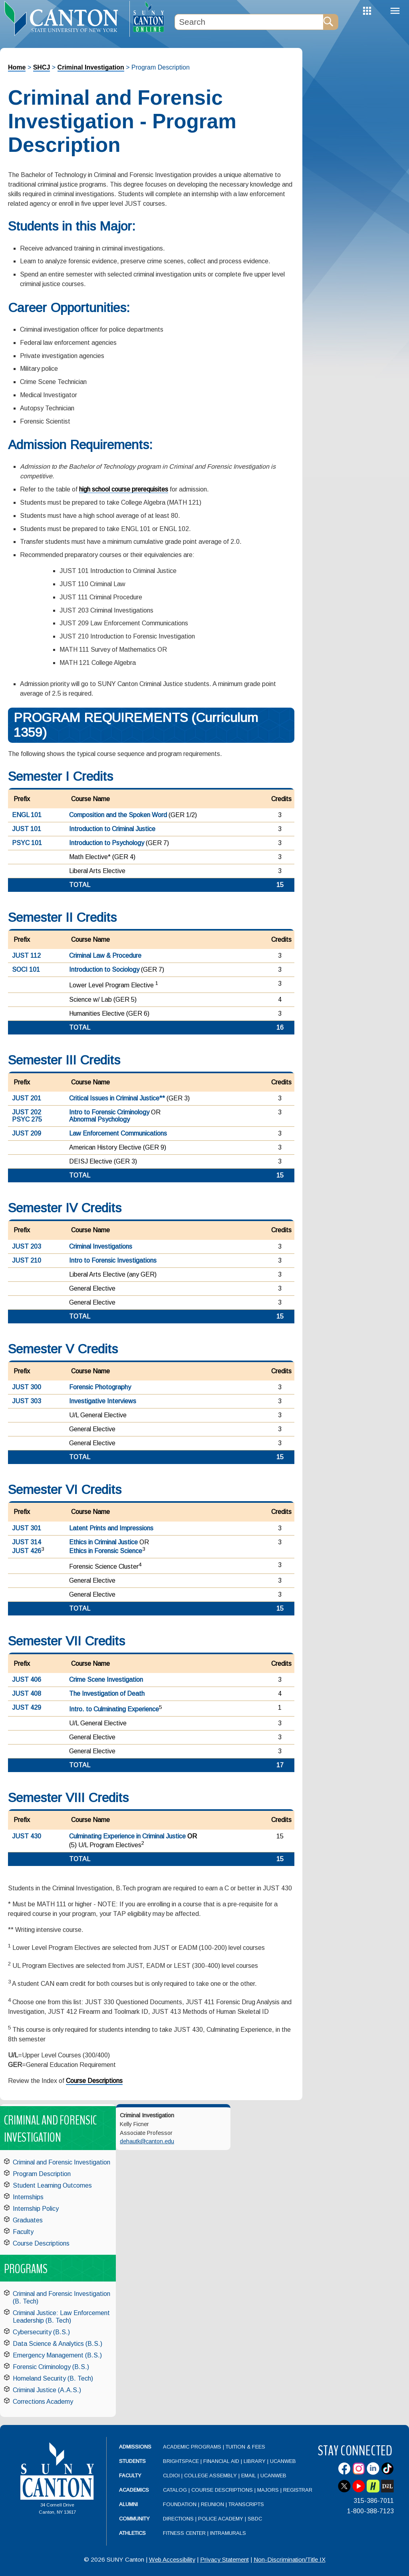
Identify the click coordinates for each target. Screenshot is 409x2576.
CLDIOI (171, 2476)
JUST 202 (26, 1112)
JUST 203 (26, 1246)
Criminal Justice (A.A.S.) (47, 2390)
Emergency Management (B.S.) (57, 2355)
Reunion (212, 2504)
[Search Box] (249, 22)
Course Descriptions (94, 2080)
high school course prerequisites (123, 489)
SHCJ (41, 67)
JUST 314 (26, 1542)
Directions (178, 2519)
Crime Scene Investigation (106, 1679)
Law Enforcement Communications (118, 1133)
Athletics (132, 2533)
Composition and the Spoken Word (118, 815)
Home (17, 67)
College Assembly (210, 2476)
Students (132, 2461)
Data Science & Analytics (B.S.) (57, 2343)
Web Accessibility (172, 2559)
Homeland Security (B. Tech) (53, 2378)
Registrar (297, 2490)
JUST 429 (26, 1707)
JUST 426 (26, 1551)
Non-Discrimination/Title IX (290, 2559)
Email (248, 2476)
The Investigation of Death (107, 1693)
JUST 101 (26, 829)
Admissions (135, 2447)
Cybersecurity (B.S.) (41, 2332)
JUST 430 (26, 1836)
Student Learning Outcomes (52, 2185)
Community (134, 2519)
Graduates (28, 2220)
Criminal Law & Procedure (105, 955)
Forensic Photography (100, 1387)
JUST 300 (26, 1387)
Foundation (180, 2504)
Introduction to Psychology (106, 842)
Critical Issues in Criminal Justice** (117, 1098)
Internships (28, 2197)
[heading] (64, 18)
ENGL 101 (27, 815)
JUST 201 (26, 1098)
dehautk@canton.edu (147, 2141)
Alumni (128, 2504)
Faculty (23, 2231)
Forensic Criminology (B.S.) (51, 2366)
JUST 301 (26, 1528)
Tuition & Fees (245, 2447)
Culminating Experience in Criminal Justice (127, 1836)
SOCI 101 (26, 969)
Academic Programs (193, 2447)
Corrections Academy (43, 2401)
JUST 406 (26, 1679)
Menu (395, 11)
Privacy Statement (224, 2559)
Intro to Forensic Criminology (109, 1112)
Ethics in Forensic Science (105, 1551)
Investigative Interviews (102, 1401)
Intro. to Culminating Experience (114, 1709)
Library (255, 2461)
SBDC (255, 2519)
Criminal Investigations (100, 1246)
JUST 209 (26, 1133)
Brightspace (181, 2461)
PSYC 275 (27, 1119)
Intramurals (228, 2533)
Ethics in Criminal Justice (103, 1542)
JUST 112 (26, 955)
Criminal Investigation (91, 67)
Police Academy (220, 2519)
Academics (134, 2490)
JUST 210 (26, 1260)
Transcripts (246, 2504)
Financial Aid (221, 2461)
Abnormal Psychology (99, 1119)
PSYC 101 (27, 842)
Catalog (175, 2490)
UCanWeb (283, 2461)
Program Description (42, 2173)
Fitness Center (184, 2533)
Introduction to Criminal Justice (112, 829)
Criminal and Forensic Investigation (61, 2162)
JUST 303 (26, 1401)
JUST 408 (26, 1693)
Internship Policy (36, 2208)
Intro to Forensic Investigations (113, 1260)
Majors (268, 2490)
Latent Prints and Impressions (111, 1528)
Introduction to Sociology (104, 969)
